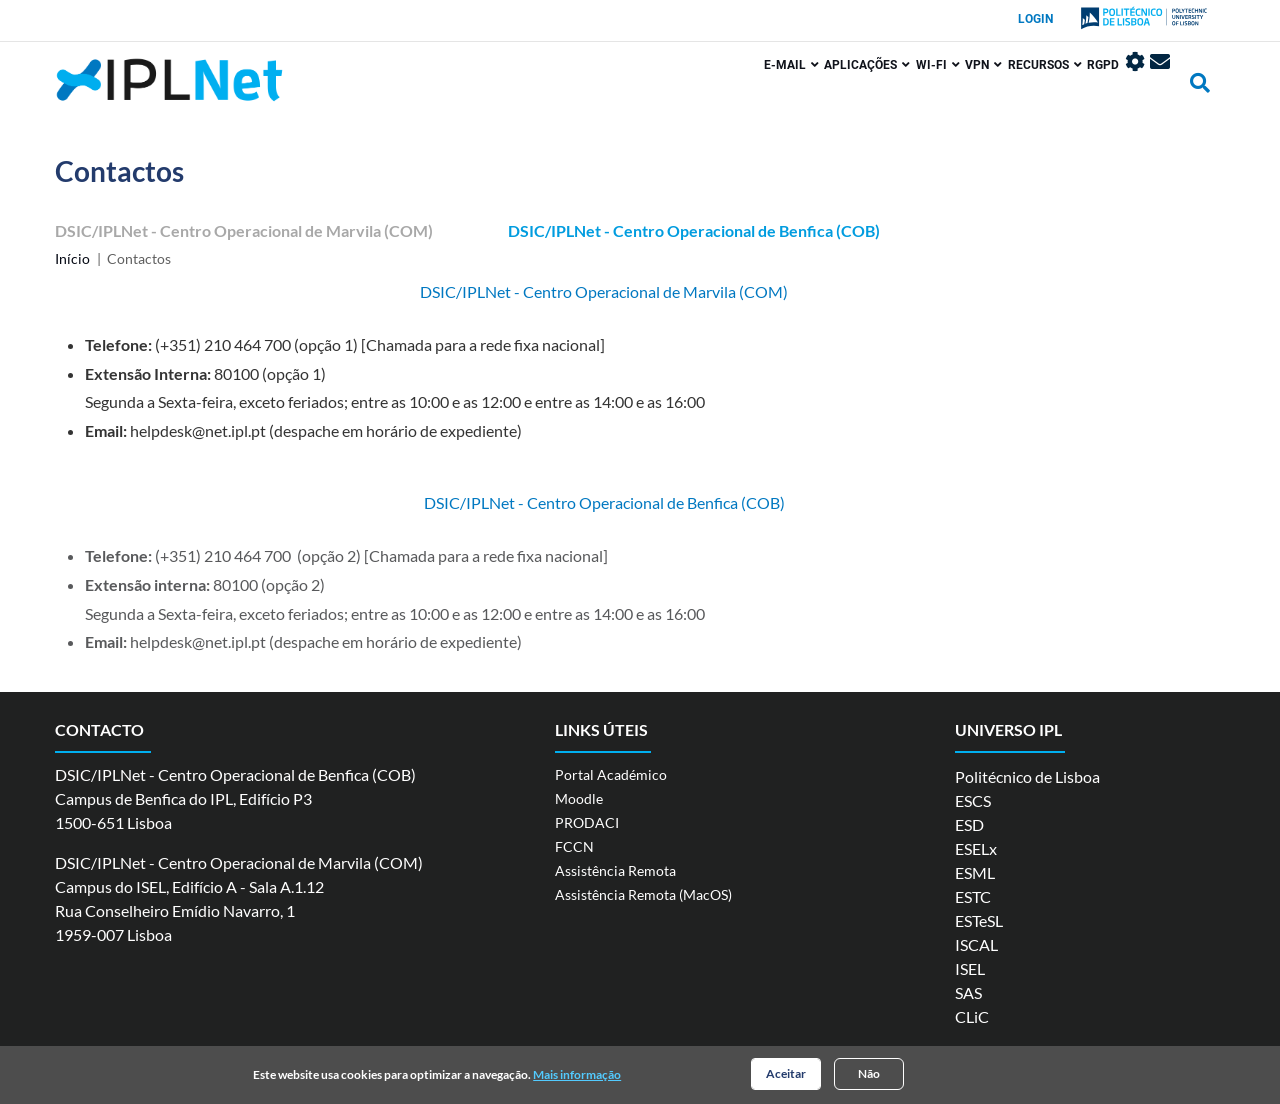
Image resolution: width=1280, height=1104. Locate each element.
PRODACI (587, 822)
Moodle (579, 798)
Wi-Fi (865, 87)
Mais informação (577, 1076)
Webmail (1160, 84)
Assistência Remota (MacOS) (643, 894)
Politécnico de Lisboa (1027, 776)
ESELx (976, 848)
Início (72, 258)
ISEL (970, 968)
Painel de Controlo (1120, 84)
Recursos (1001, 87)
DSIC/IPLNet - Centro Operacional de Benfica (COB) (694, 230)
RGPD (1074, 87)
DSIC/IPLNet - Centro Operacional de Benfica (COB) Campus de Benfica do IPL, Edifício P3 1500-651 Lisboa (235, 798)
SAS (968, 992)
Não (869, 1075)
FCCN (574, 846)
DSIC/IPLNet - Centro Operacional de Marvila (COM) (244, 230)
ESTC (973, 896)
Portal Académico (611, 774)
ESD (969, 824)
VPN (925, 87)
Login (1035, 19)
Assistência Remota (615, 870)
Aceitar (786, 1075)
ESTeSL (979, 920)
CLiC (972, 1016)
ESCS (973, 800)
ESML (975, 872)
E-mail (689, 87)
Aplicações (780, 87)
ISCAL (976, 944)
